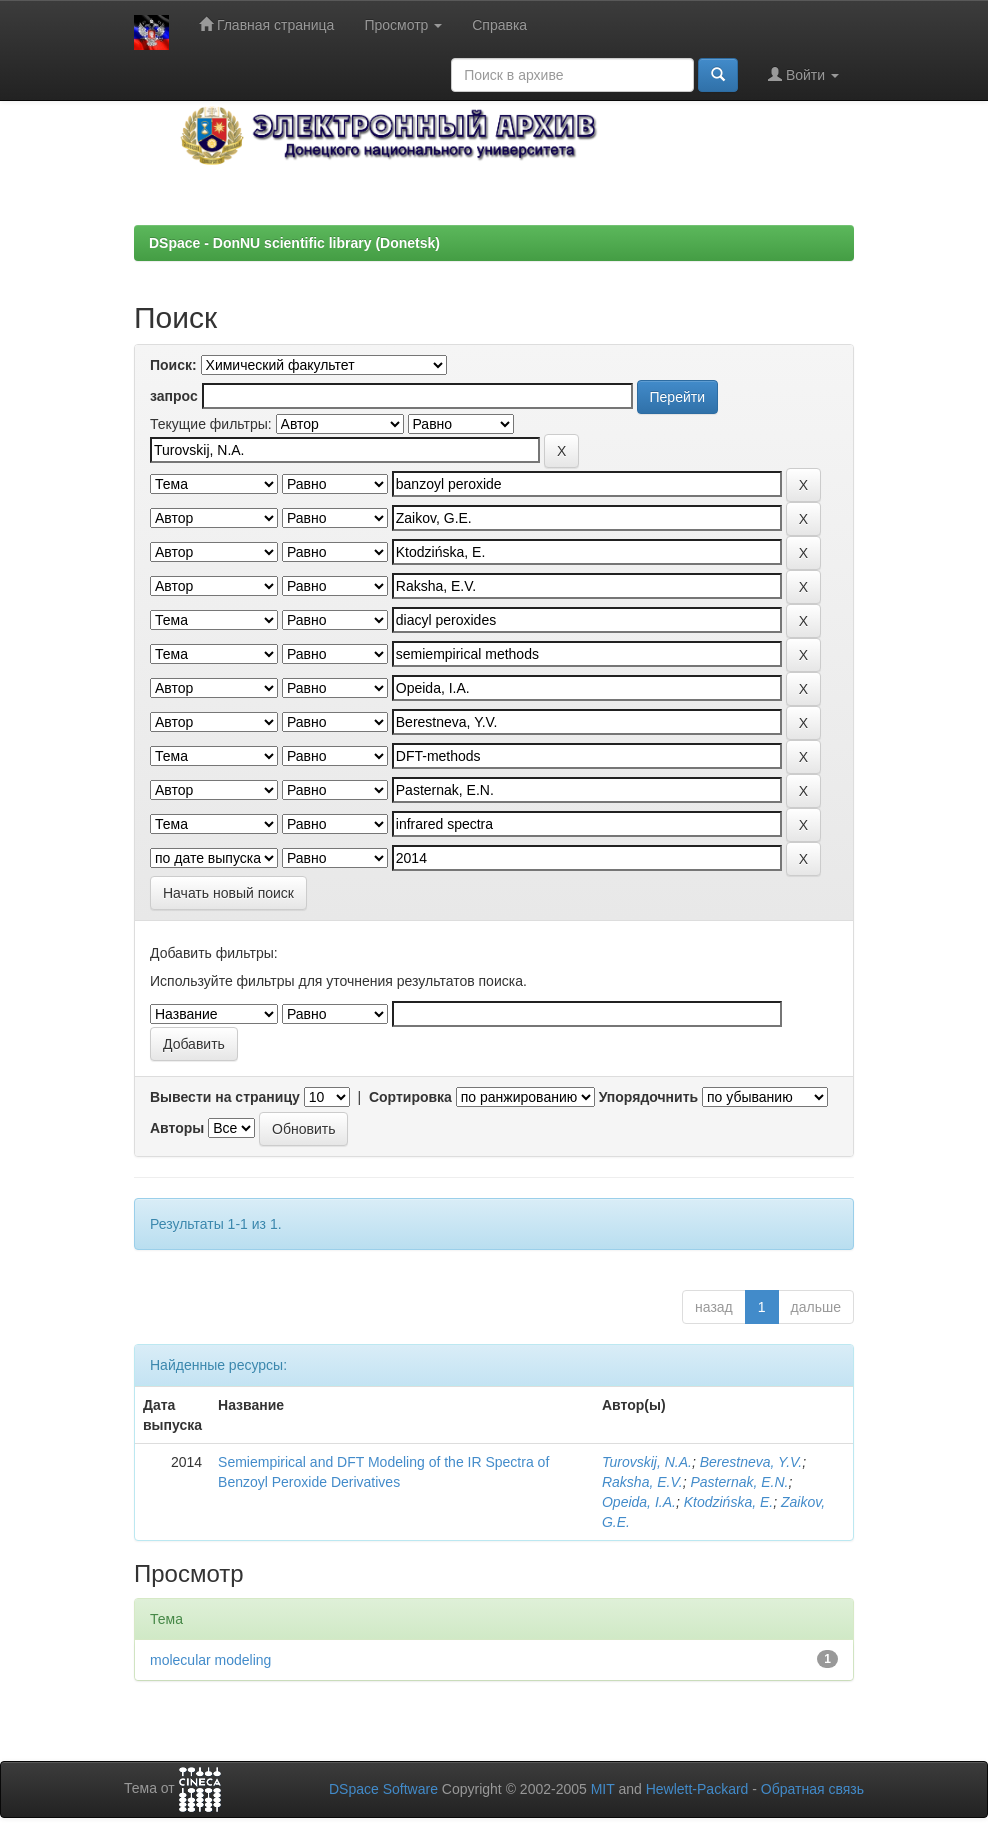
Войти (803, 74)
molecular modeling (210, 1660)
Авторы (177, 1128)
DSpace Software (383, 1789)
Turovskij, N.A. (647, 1462)
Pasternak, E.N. (739, 1482)
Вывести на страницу (225, 1097)
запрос (174, 396)
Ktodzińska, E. (729, 1502)
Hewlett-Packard (697, 1789)
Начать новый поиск (228, 893)
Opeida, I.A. (639, 1502)
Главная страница (266, 24)
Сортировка (410, 1097)
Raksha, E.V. (642, 1482)
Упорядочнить (648, 1097)
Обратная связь (812, 1789)
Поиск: (173, 365)
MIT (603, 1789)
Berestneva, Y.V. (751, 1462)
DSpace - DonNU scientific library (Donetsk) (294, 243)
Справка (499, 25)
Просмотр (403, 25)
